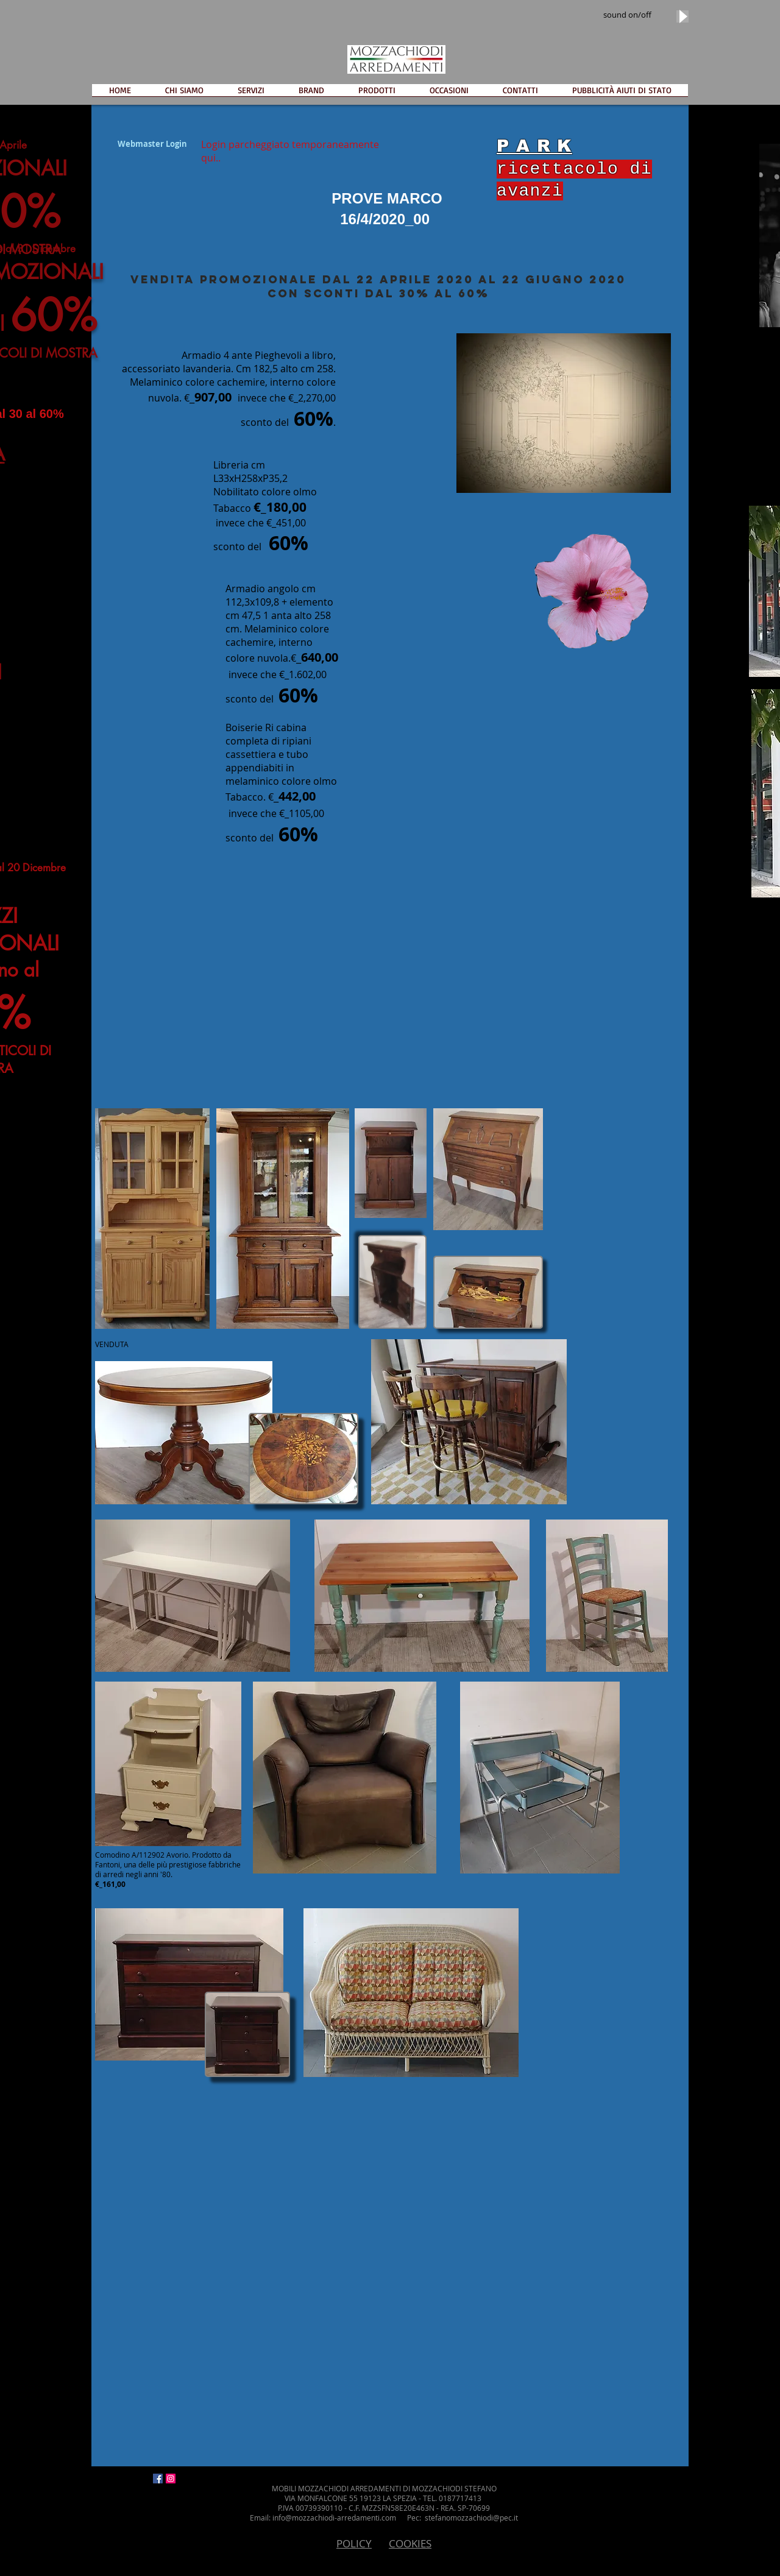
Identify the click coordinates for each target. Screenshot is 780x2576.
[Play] (682, 16)
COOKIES (410, 2543)
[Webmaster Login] (152, 144)
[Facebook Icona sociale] (158, 2478)
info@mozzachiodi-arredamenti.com (334, 2517)
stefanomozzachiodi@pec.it (471, 2517)
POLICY (354, 2543)
